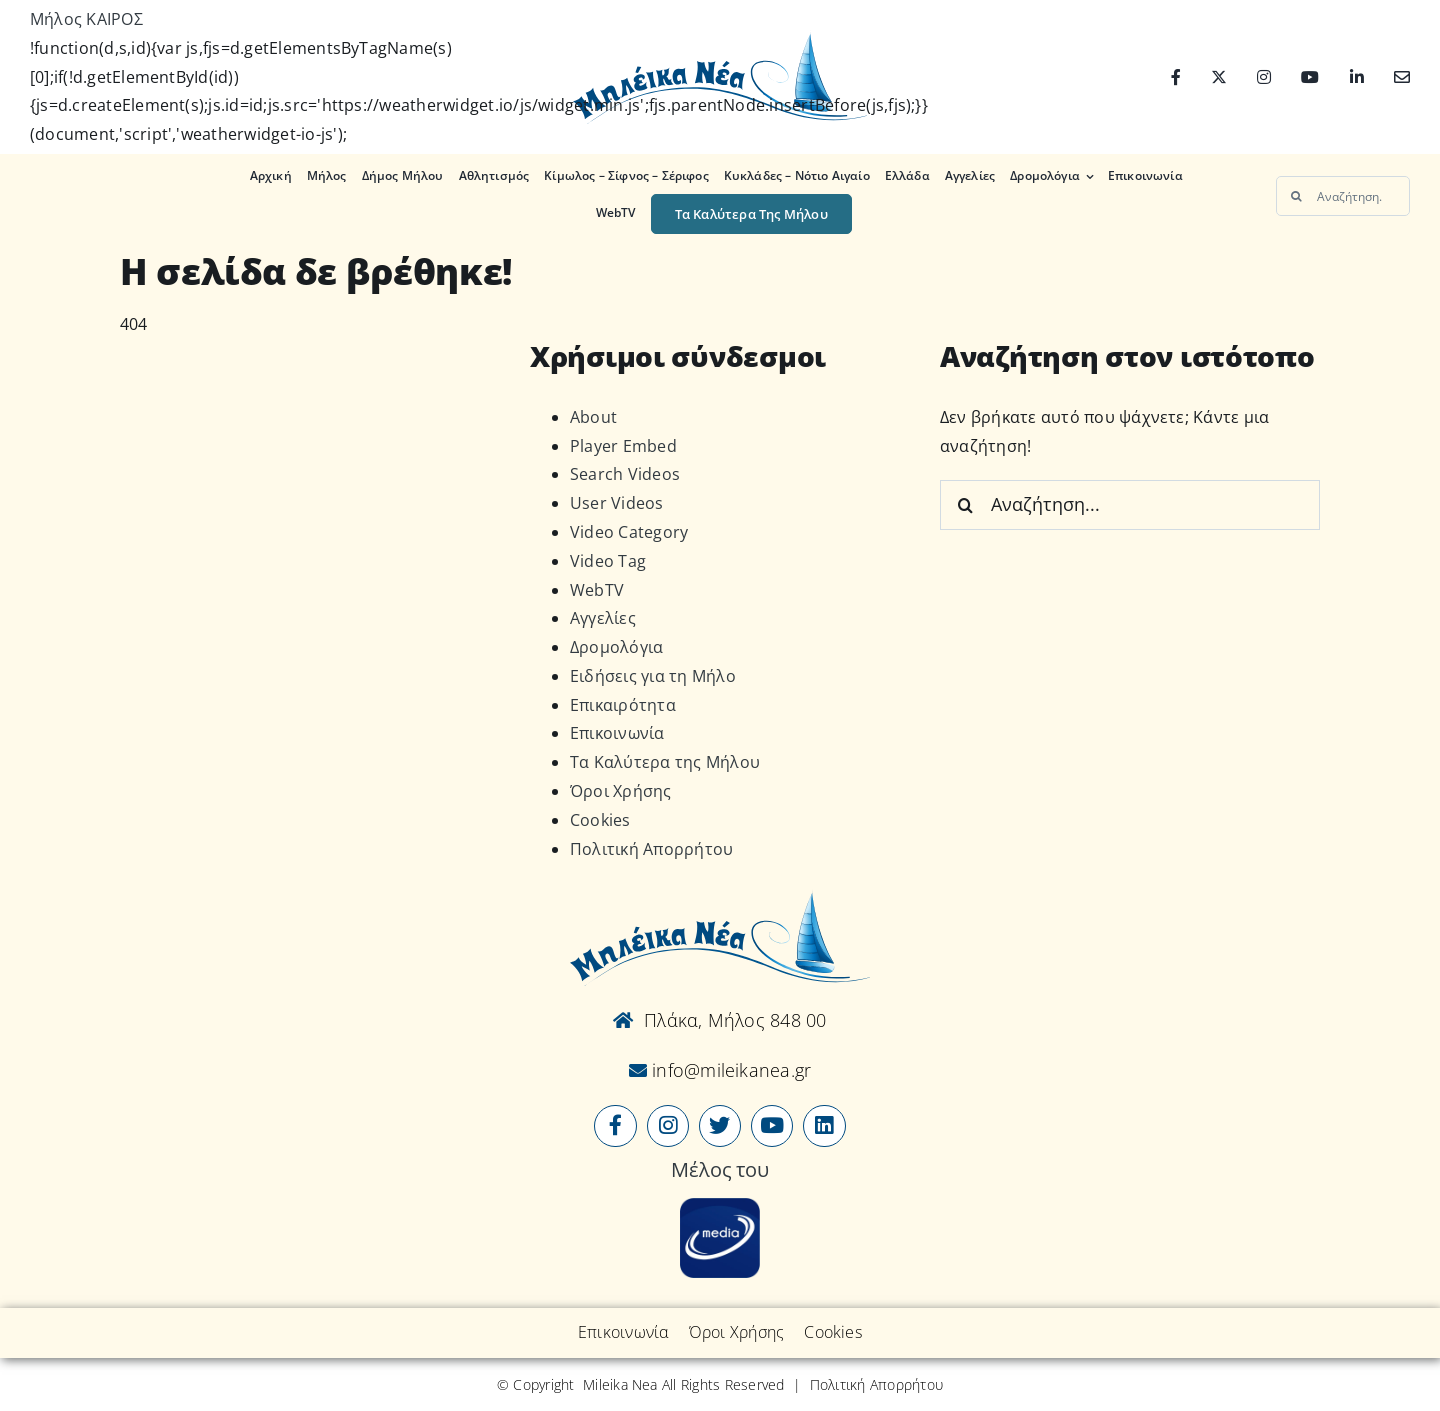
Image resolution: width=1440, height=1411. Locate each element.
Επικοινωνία (617, 733)
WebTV (597, 590)
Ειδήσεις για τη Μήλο (653, 676)
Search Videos (625, 474)
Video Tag (608, 561)
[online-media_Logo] (720, 1206)
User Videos (617, 503)
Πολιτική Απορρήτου (651, 849)
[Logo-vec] (719, 38)
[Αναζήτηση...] (1343, 196)
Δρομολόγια (616, 647)
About (593, 417)
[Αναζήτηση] (1296, 196)
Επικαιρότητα (623, 705)
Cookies (600, 820)
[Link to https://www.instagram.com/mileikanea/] (668, 1126)
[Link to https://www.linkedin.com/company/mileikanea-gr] (824, 1126)
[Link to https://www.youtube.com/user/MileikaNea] (772, 1126)
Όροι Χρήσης (621, 791)
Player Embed (623, 446)
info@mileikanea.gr (729, 1070)
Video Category (629, 532)
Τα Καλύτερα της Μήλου (665, 762)
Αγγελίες (603, 618)
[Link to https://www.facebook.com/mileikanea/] (615, 1126)
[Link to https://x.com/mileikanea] (720, 1126)
